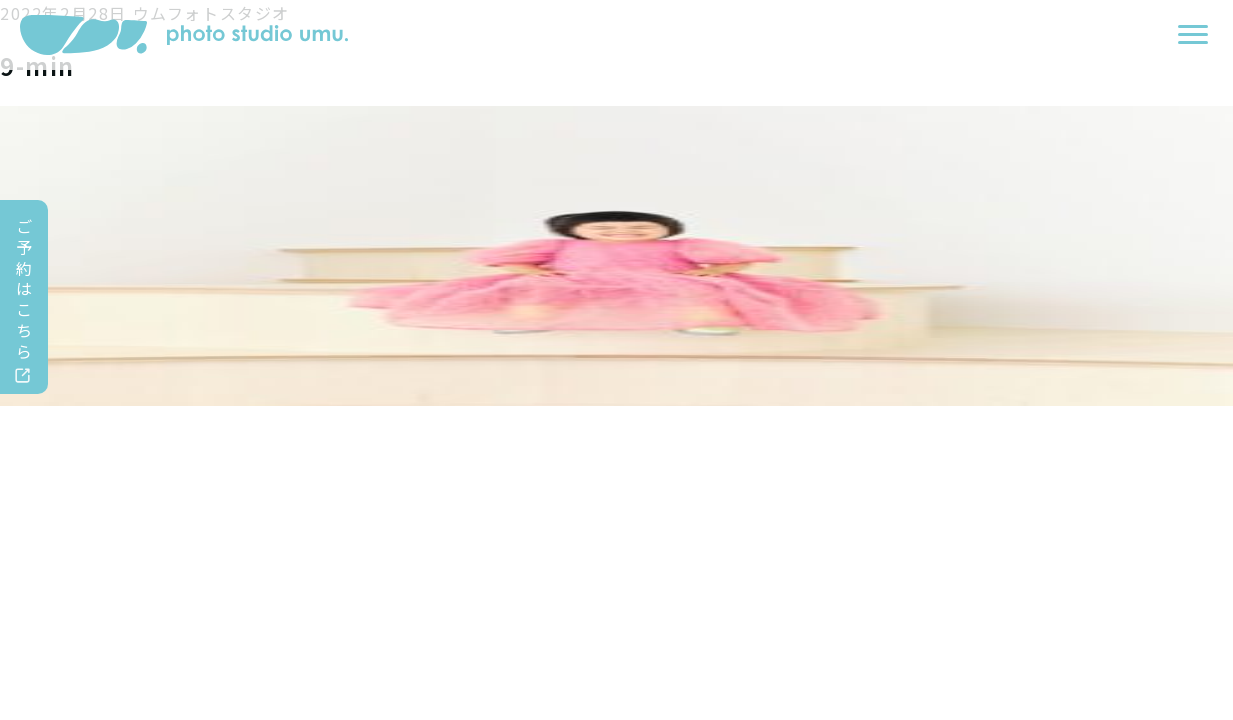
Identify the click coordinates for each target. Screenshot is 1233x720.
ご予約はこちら (25, 288)
